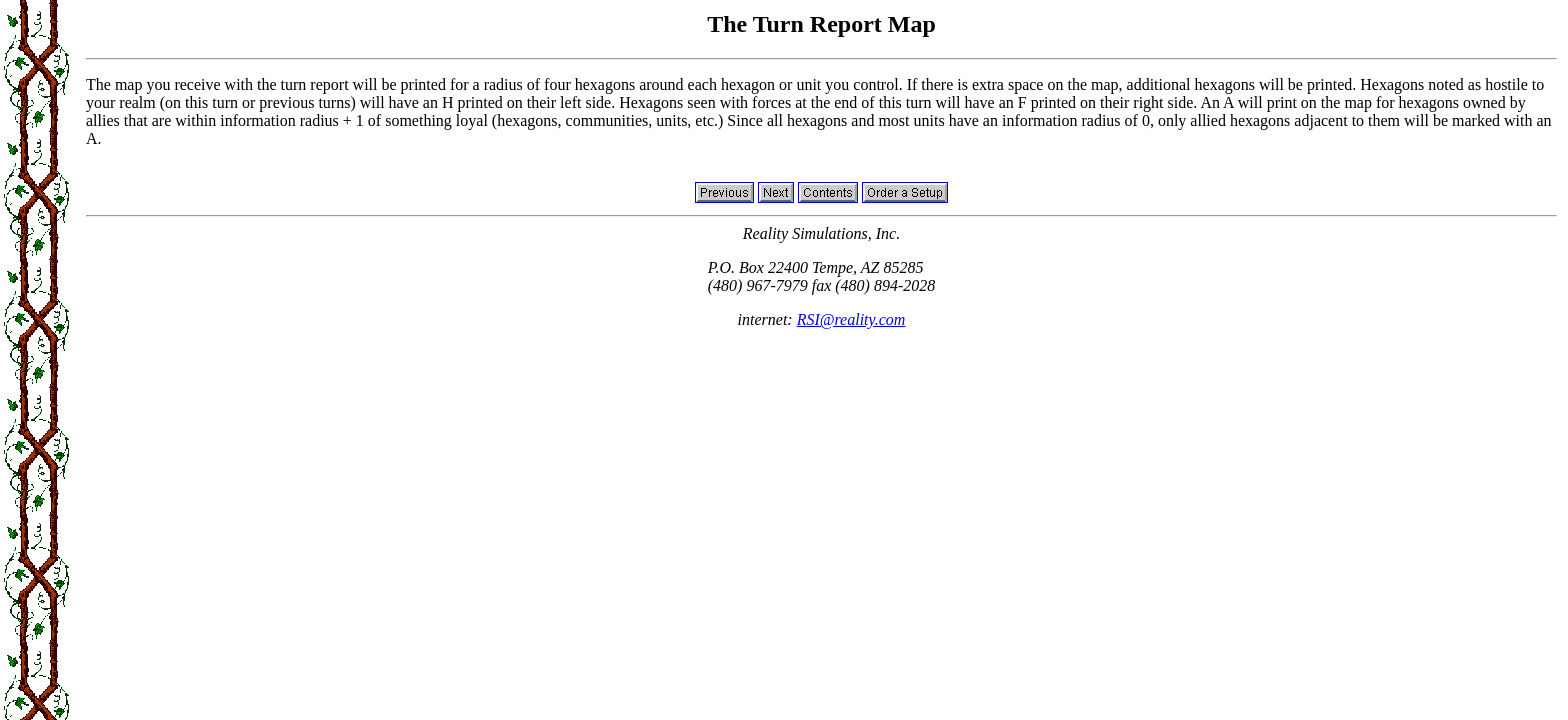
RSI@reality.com (851, 319)
